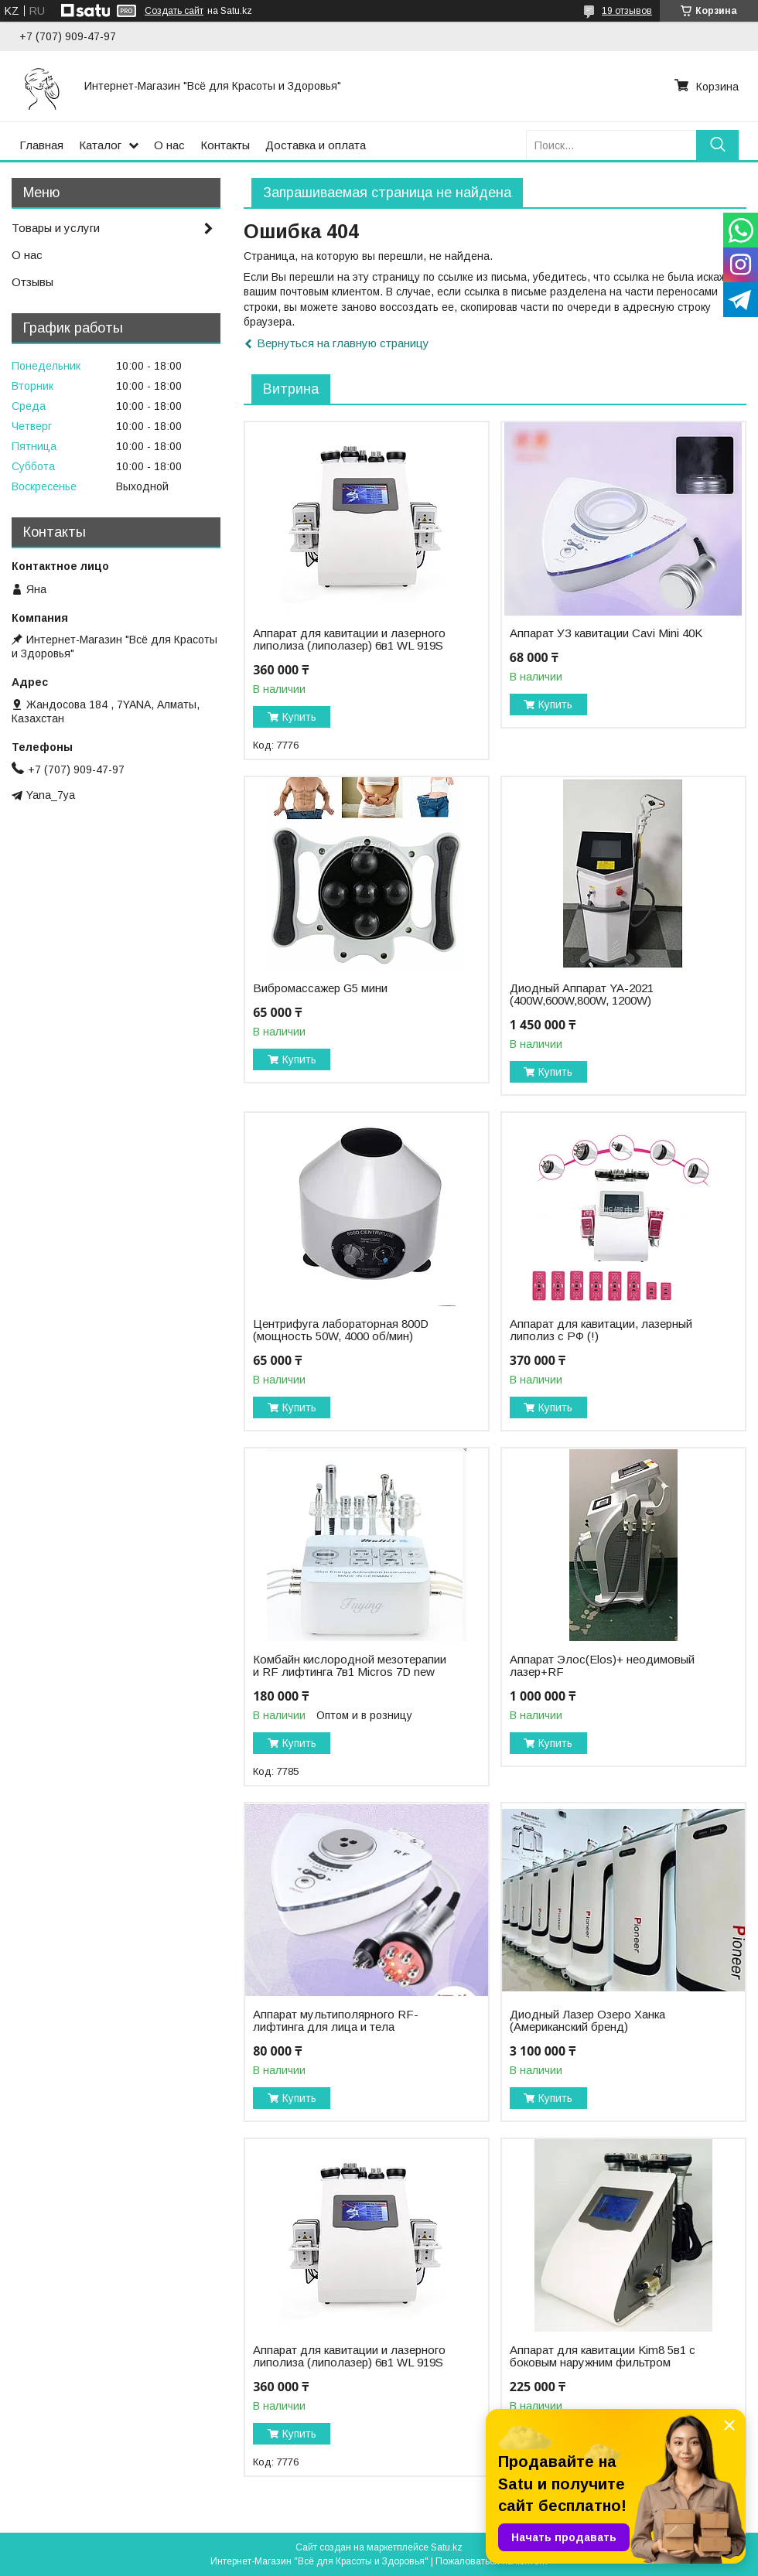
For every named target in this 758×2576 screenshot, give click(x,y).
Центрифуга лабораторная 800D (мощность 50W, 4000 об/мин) (341, 1330)
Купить (299, 717)
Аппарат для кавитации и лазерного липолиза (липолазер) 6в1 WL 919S (349, 639)
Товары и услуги (56, 227)
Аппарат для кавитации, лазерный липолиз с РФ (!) (601, 1330)
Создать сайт (174, 10)
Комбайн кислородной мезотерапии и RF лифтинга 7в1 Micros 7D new (349, 1665)
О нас (169, 145)
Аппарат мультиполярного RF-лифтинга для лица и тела (335, 2020)
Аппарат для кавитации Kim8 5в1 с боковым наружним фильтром (602, 2356)
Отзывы (32, 281)
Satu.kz (447, 2547)
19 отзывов (627, 10)
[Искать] (717, 145)
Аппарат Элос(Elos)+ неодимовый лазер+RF (602, 1665)
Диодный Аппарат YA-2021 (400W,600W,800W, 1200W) (582, 994)
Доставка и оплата (315, 145)
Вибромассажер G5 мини (320, 988)
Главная (41, 145)
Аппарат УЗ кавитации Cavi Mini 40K (606, 633)
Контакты (225, 145)
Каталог (100, 145)
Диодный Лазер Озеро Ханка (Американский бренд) (587, 2020)
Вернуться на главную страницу (343, 343)
